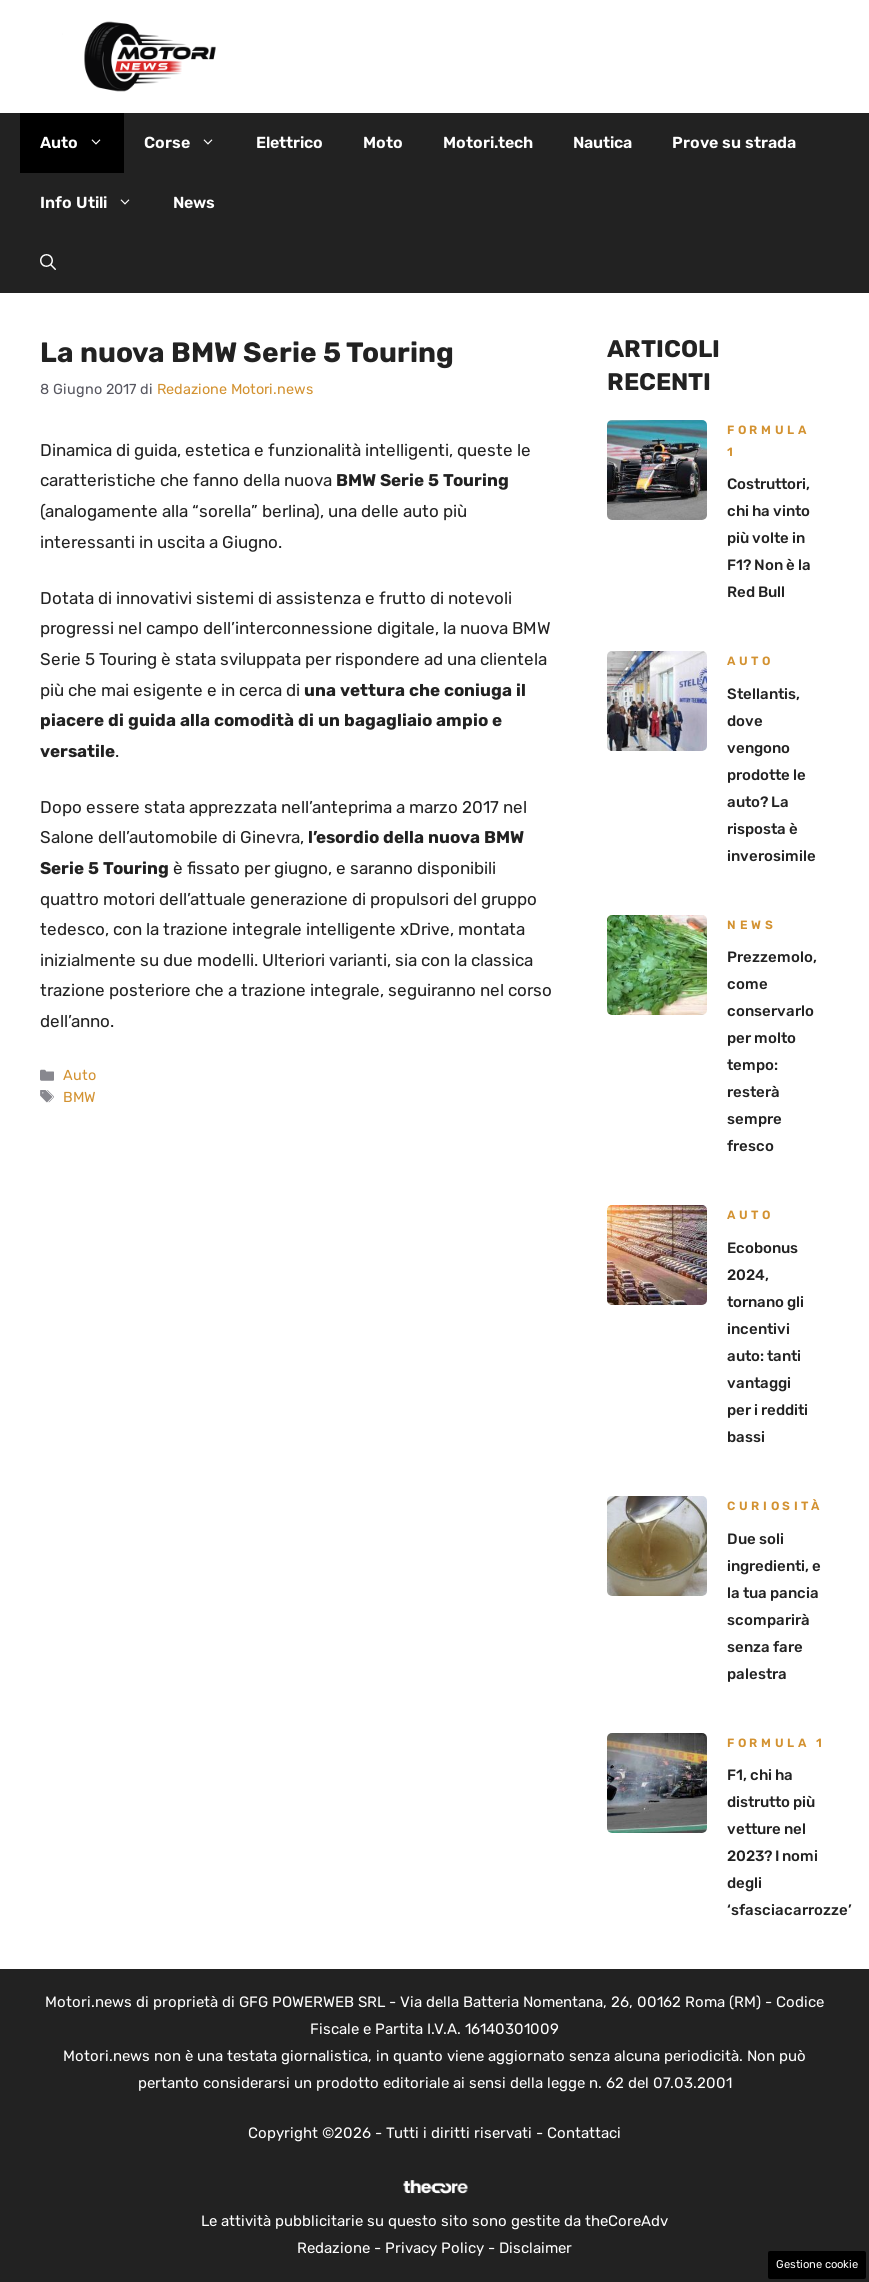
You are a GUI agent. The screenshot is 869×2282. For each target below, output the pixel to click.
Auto (82, 143)
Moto (383, 142)
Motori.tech (488, 142)
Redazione (333, 2248)
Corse (190, 143)
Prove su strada (734, 142)
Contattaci (584, 2133)
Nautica (602, 142)
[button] (48, 263)
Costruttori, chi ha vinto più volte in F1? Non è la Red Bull (769, 538)
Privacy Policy (434, 2248)
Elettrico (289, 142)
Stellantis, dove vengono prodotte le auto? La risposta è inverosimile (771, 775)
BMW (79, 1097)
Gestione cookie (817, 2264)
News (194, 202)
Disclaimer (535, 2248)
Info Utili (96, 203)
